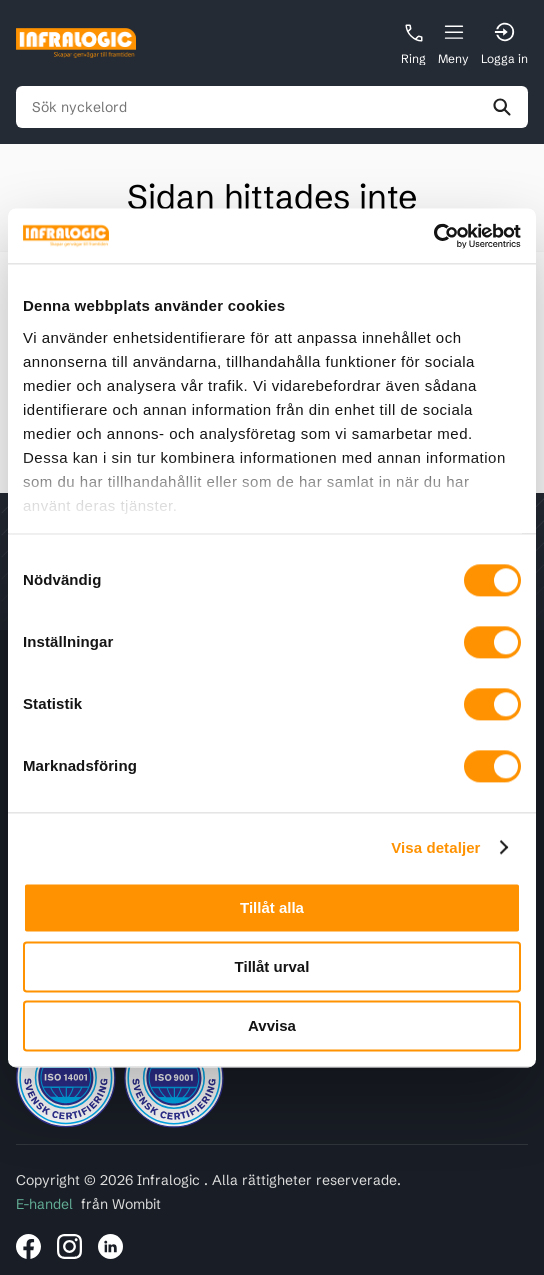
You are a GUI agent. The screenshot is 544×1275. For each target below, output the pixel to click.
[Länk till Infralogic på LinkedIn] (110, 1246)
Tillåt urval (272, 966)
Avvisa (272, 1025)
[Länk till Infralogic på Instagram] (69, 1246)
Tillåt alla (272, 907)
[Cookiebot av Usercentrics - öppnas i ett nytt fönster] (433, 236)
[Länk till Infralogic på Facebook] (28, 1246)
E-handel (44, 1204)
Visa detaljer (435, 847)
